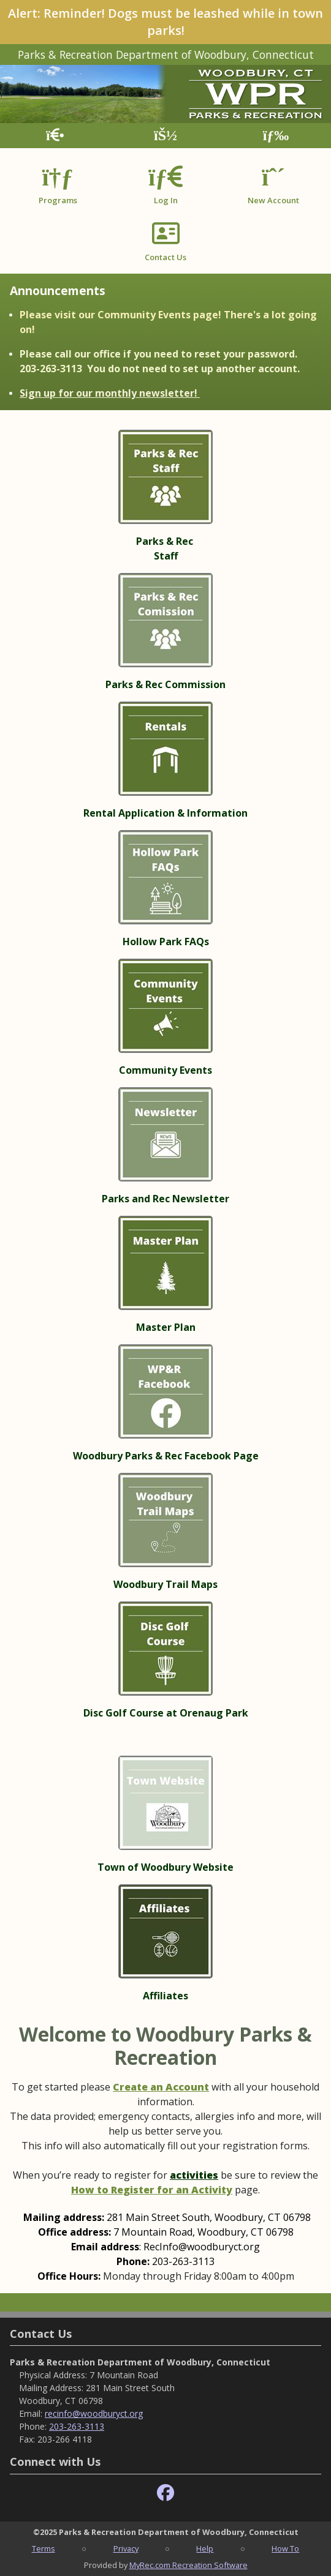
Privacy (126, 2548)
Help (204, 2548)
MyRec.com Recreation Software (188, 2564)
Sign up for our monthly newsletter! (110, 393)
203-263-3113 (76, 2426)
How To (285, 2548)
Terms (43, 2548)
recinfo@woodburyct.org (94, 2413)
